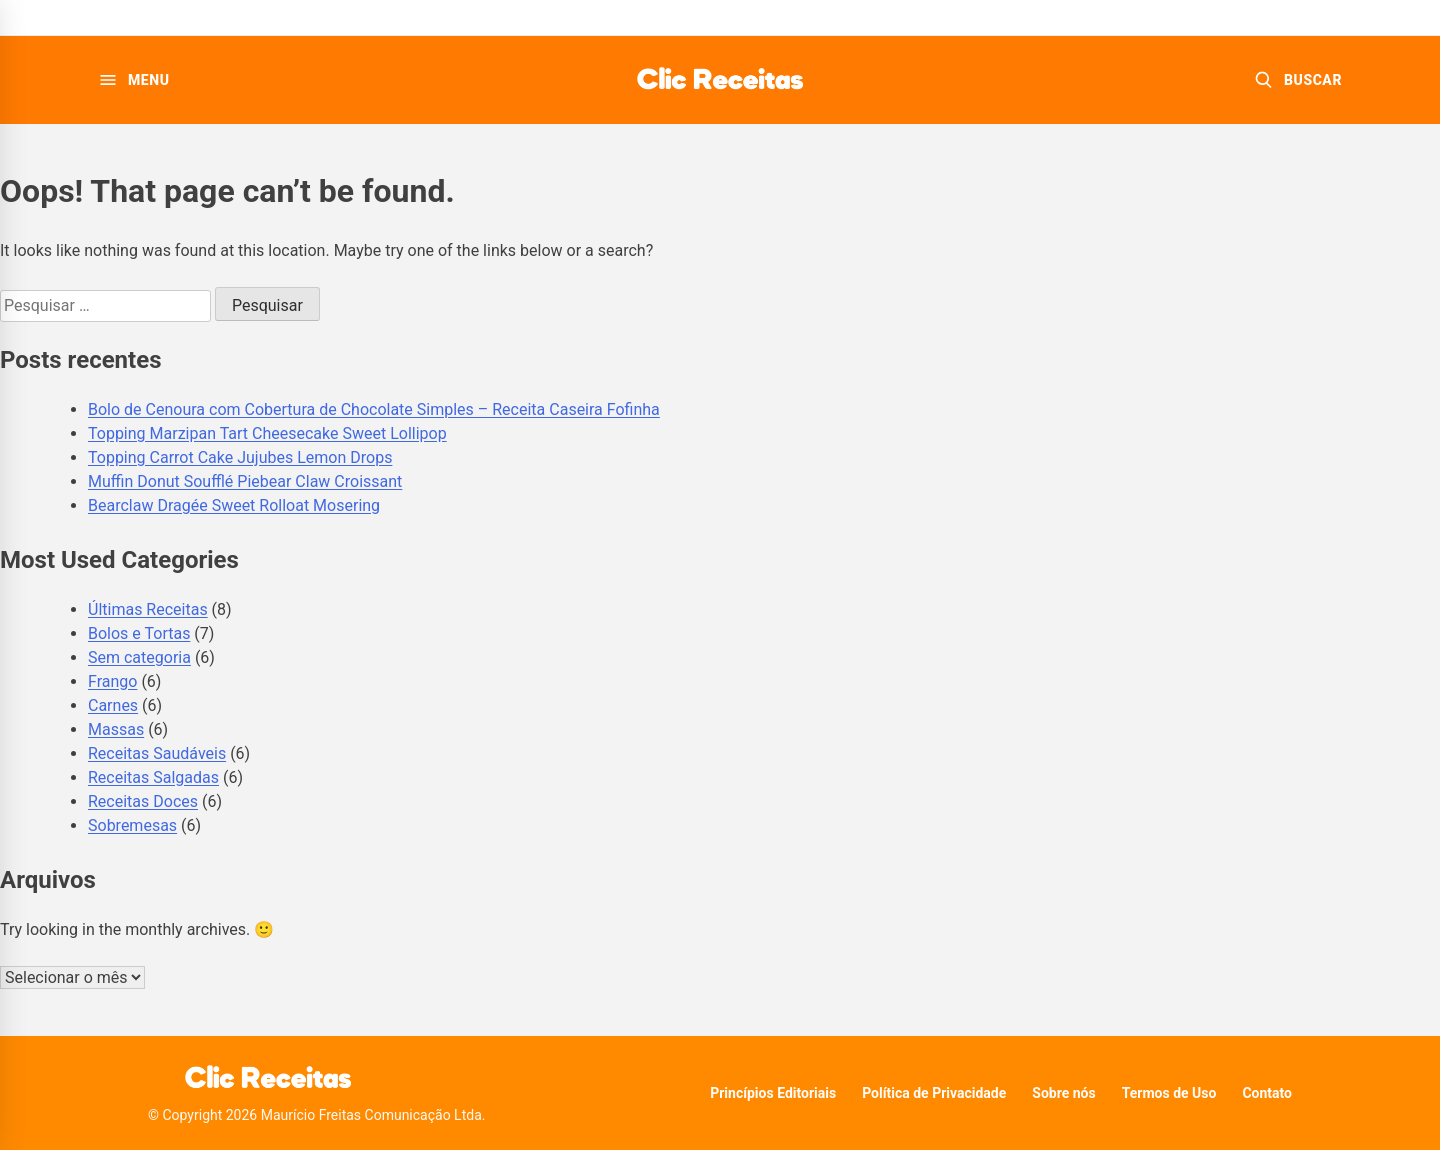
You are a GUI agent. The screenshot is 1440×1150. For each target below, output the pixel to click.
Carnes (113, 705)
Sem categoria (139, 657)
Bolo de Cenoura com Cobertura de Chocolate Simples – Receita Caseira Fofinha (374, 409)
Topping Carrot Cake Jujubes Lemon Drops (240, 457)
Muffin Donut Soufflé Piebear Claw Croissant (245, 481)
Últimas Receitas (148, 609)
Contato (1267, 1093)
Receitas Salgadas (153, 777)
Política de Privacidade (934, 1093)
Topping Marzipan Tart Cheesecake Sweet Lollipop (267, 433)
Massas (116, 729)
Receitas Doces (143, 801)
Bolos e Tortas (139, 633)
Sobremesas (132, 825)
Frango (112, 681)
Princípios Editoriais (773, 1093)
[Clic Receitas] (720, 80)
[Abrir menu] (134, 80)
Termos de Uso (1169, 1093)
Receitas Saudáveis (157, 753)
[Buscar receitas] (1298, 80)
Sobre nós (1063, 1093)
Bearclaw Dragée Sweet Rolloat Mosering (234, 505)
